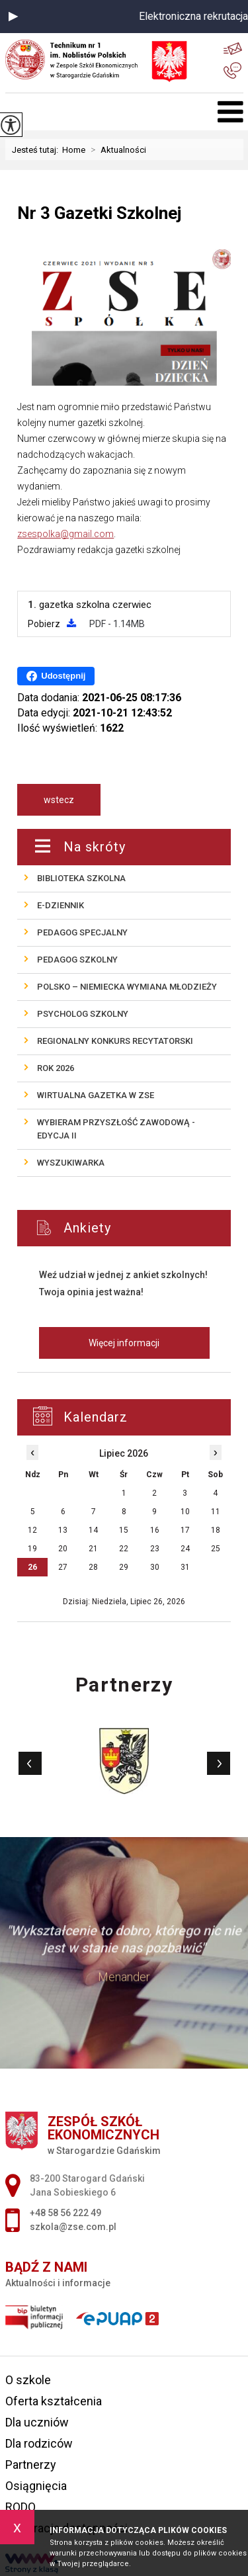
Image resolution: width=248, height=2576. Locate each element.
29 (123, 1567)
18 (215, 1530)
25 (215, 1548)
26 (32, 1567)
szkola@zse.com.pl (233, 48)
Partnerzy (30, 2464)
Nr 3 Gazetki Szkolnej (99, 213)
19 (32, 1548)
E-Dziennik (60, 905)
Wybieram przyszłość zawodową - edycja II (116, 1128)
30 (154, 1567)
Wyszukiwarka (70, 1163)
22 (123, 1548)
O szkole (28, 2380)
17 (185, 1530)
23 (154, 1548)
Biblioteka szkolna (81, 878)
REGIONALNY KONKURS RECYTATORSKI (115, 1041)
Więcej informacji (124, 1343)
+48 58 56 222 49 (232, 71)
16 (154, 1530)
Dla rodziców (39, 2443)
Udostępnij (55, 676)
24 (185, 1548)
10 (185, 1511)
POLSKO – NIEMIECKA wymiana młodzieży (127, 987)
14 (93, 1530)
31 (185, 1567)
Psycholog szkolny (82, 1014)
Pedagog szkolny (77, 960)
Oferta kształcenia (53, 2401)
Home (73, 150)
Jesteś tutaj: (37, 150)
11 (215, 1511)
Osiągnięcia (36, 2486)
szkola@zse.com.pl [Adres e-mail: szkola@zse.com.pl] (73, 2226)
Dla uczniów (37, 2422)
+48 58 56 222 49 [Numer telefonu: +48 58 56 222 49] (65, 2213)
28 (93, 1567)
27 (62, 1567)
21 (93, 1548)
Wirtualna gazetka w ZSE (95, 1095)
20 (62, 1548)
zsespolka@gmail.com (65, 534)
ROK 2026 (55, 1068)
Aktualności (115, 149)
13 (62, 1530)
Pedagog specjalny (82, 932)
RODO (20, 2507)
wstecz (59, 799)
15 (123, 1530)
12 (32, 1530)
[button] (13, 16)
